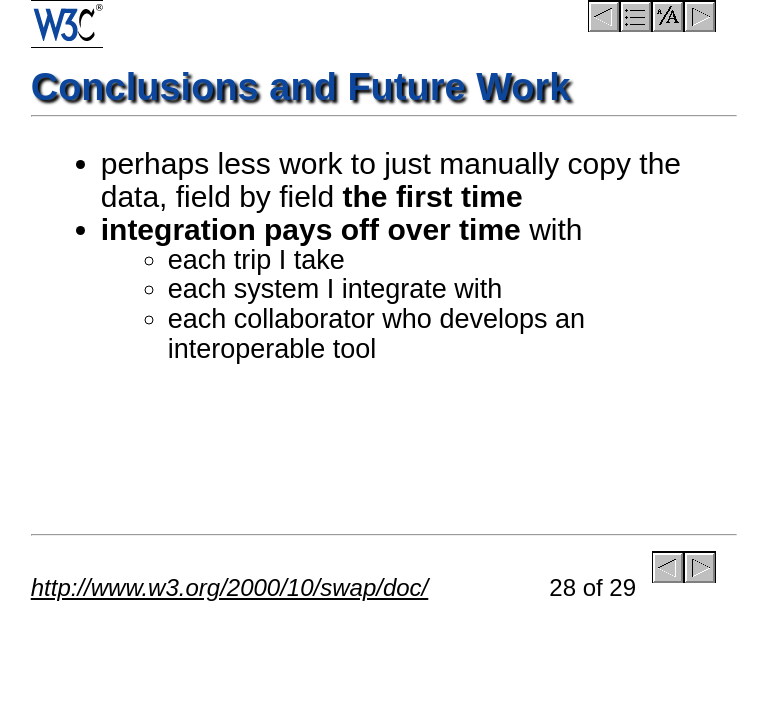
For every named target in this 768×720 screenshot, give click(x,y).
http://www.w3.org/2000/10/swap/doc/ (230, 587)
